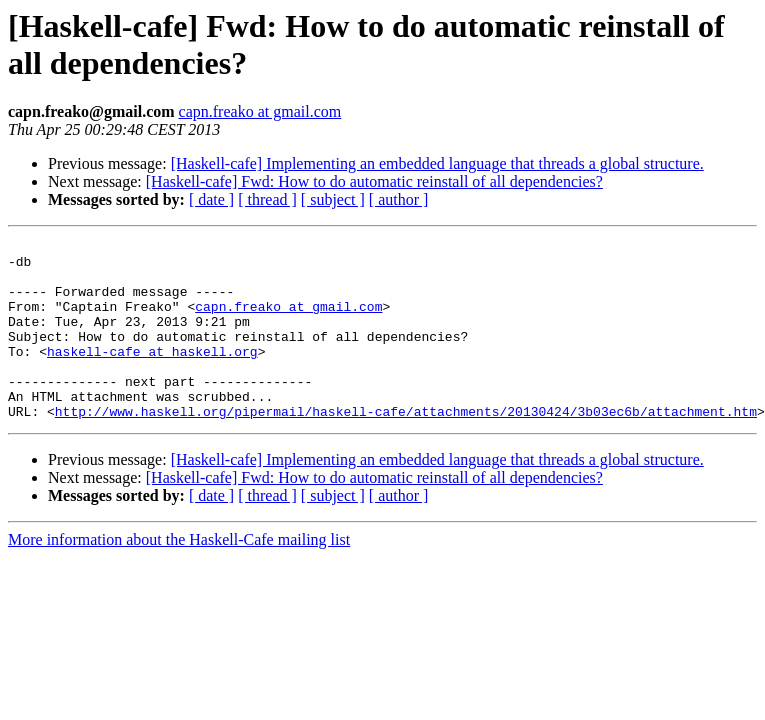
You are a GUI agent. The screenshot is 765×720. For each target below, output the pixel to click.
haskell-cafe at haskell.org (152, 375)
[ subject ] (333, 199)
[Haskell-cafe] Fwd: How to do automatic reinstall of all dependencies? (374, 181)
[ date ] (211, 199)
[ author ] (399, 199)
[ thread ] (267, 199)
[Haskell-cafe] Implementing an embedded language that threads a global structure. (437, 163)
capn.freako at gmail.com (260, 111)
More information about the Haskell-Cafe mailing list (179, 575)
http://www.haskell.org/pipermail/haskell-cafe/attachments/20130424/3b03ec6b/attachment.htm (406, 447)
